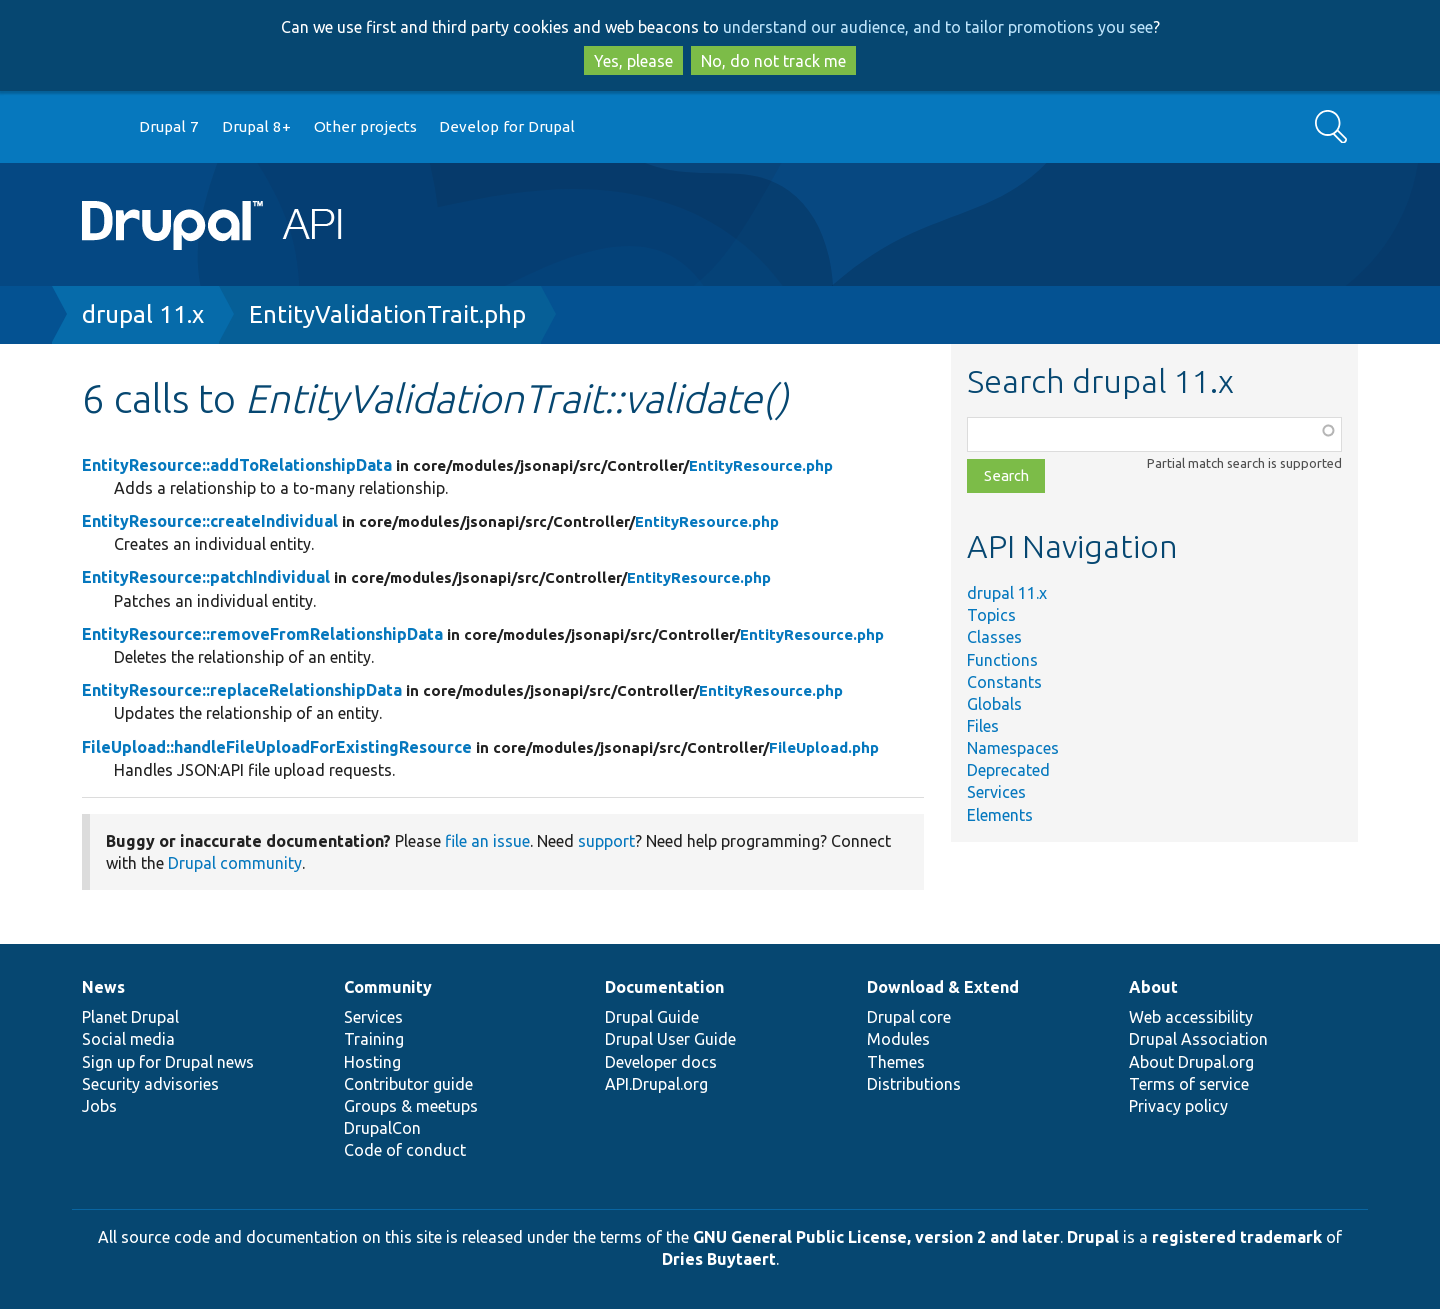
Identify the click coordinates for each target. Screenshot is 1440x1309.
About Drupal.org (1191, 1062)
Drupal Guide (652, 1017)
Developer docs (661, 1062)
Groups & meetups (411, 1106)
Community (388, 987)
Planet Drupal (130, 1017)
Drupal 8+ (256, 126)
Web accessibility (1191, 1017)
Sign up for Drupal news (168, 1062)
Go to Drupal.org (101, 127)
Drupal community (235, 863)
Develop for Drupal (507, 126)
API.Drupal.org (656, 1084)
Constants (1004, 682)
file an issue (487, 841)
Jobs (99, 1106)
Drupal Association (1198, 1039)
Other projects (365, 126)
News (103, 987)
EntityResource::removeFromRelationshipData (262, 634)
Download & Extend (943, 987)
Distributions (914, 1084)
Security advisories (150, 1084)
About (1153, 987)
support (606, 841)
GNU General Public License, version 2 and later (876, 1237)
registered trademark (1237, 1237)
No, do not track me (773, 61)
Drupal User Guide (670, 1039)
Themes (896, 1062)
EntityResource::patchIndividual (206, 577)
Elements (1000, 815)
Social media (128, 1039)
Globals (994, 704)
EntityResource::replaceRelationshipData (242, 690)
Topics (991, 615)
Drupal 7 (169, 126)
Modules (898, 1039)
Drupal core (909, 1017)
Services (996, 792)
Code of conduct (405, 1150)
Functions (1002, 660)
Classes (994, 637)
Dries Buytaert (719, 1259)
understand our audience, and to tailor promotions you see (938, 27)
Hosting (372, 1062)
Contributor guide (408, 1084)
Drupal (1093, 1237)
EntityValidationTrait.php (387, 314)
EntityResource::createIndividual (210, 521)
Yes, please (633, 61)
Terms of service (1189, 1084)
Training (374, 1039)
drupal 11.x (143, 314)
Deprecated (1008, 770)
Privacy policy (1178, 1106)
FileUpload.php (824, 747)
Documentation (664, 987)
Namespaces (1013, 748)
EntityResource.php (761, 465)
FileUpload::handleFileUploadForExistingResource (277, 747)
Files (983, 726)
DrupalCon (382, 1128)
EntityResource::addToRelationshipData (237, 465)
